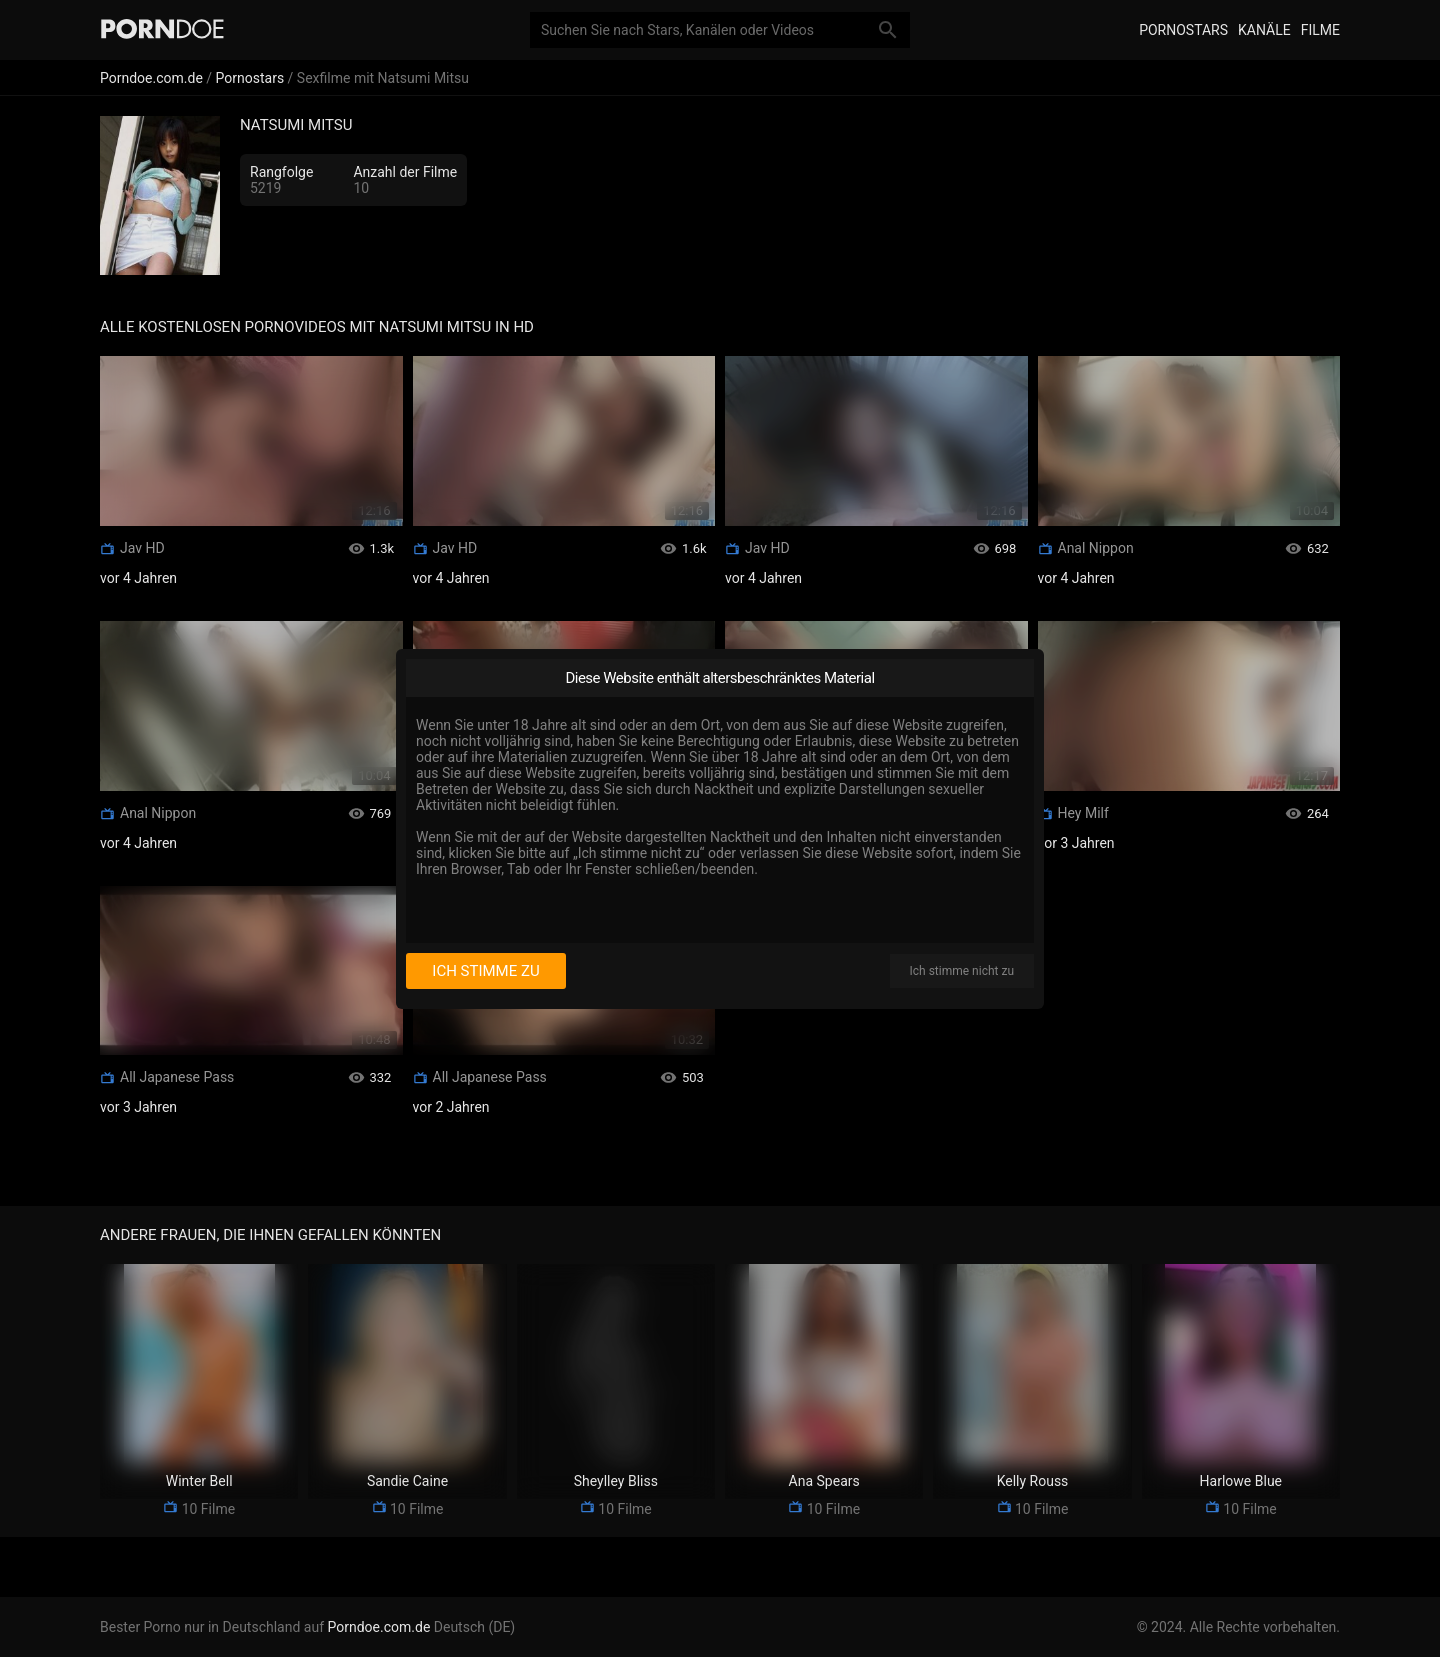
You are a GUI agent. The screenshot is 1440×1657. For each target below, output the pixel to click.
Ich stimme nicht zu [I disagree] (962, 971)
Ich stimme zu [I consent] (485, 971)
